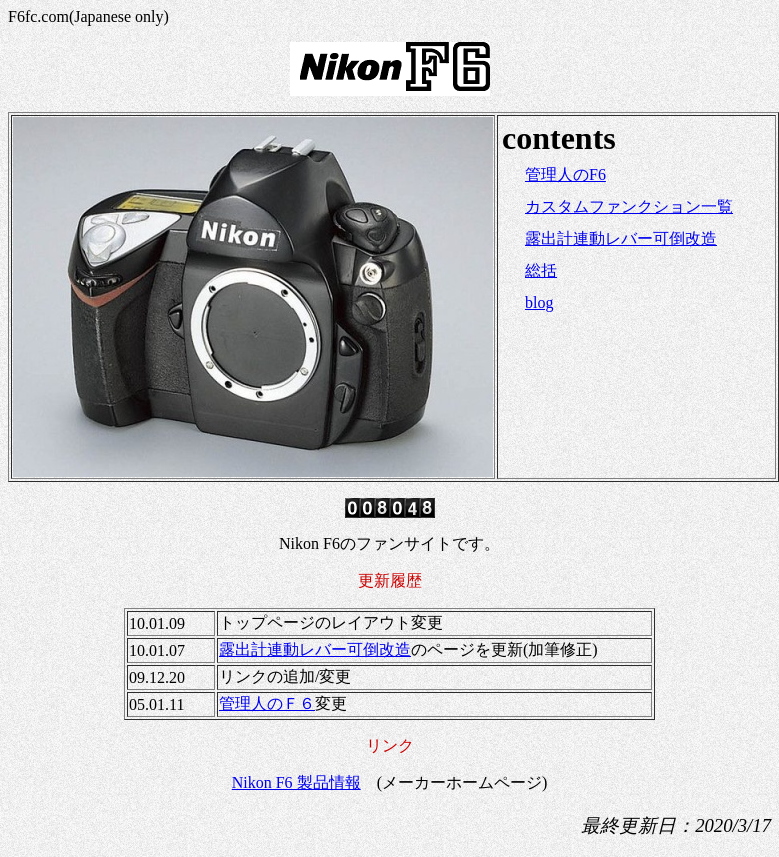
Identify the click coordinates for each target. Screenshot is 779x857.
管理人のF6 (565, 174)
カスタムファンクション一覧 (629, 206)
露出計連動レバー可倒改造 (621, 238)
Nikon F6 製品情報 (296, 782)
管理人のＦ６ (267, 703)
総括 (541, 270)
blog (539, 302)
